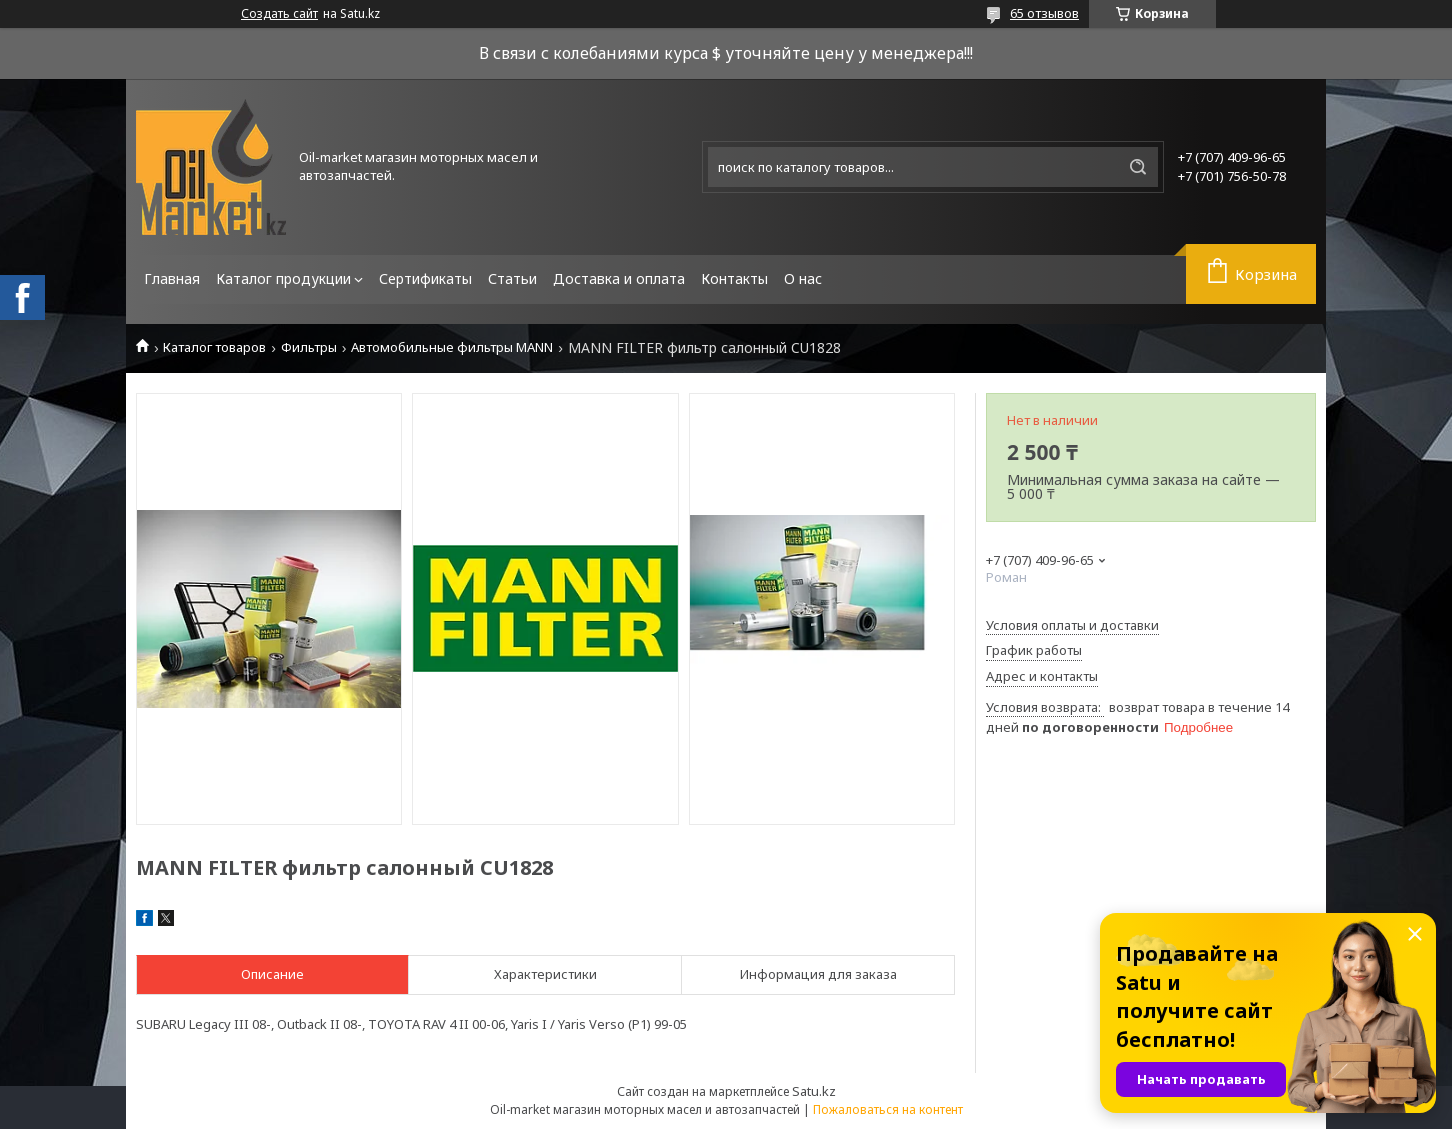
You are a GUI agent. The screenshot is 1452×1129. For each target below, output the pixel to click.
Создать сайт (279, 14)
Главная (172, 278)
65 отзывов (1044, 13)
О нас (803, 278)
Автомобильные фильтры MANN (452, 347)
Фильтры (309, 347)
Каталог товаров (214, 347)
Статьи (512, 278)
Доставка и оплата (619, 278)
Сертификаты (425, 278)
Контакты (734, 278)
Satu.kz (814, 1091)
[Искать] (1138, 167)
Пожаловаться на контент (888, 1109)
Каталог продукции (283, 278)
